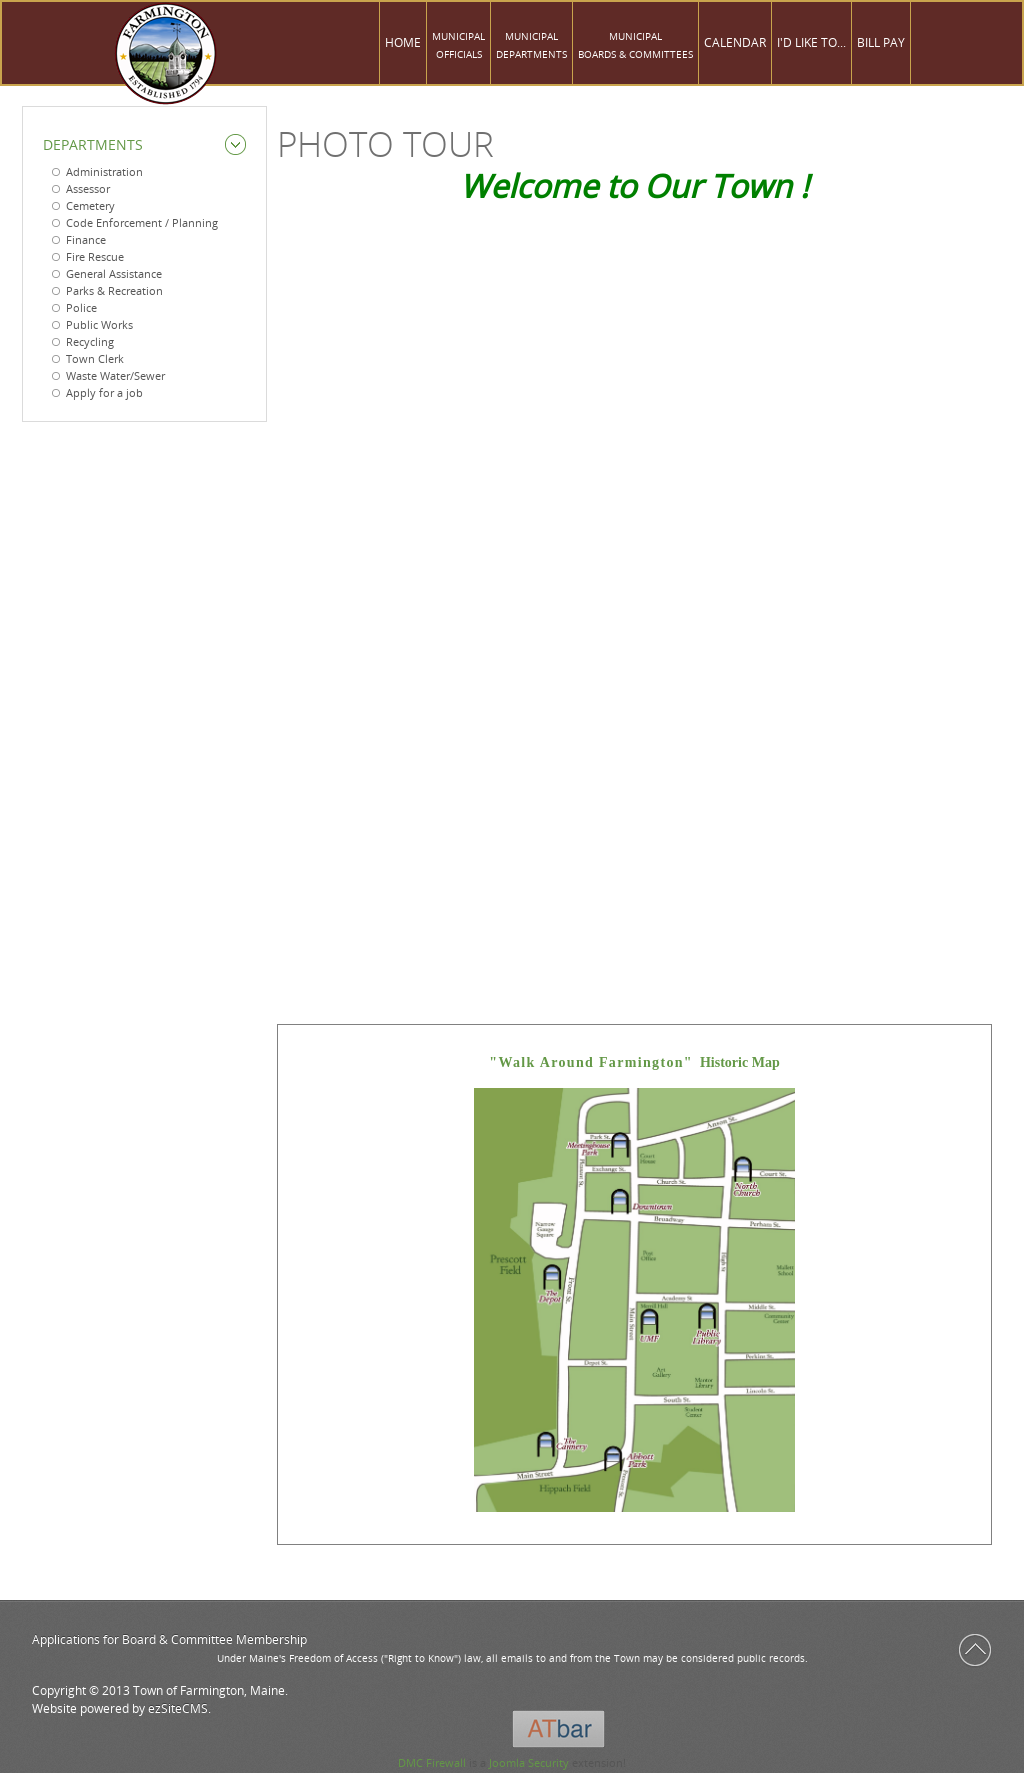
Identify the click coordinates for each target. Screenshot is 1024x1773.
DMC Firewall (432, 1762)
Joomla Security (529, 1762)
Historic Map (634, 1062)
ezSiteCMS (178, 1708)
